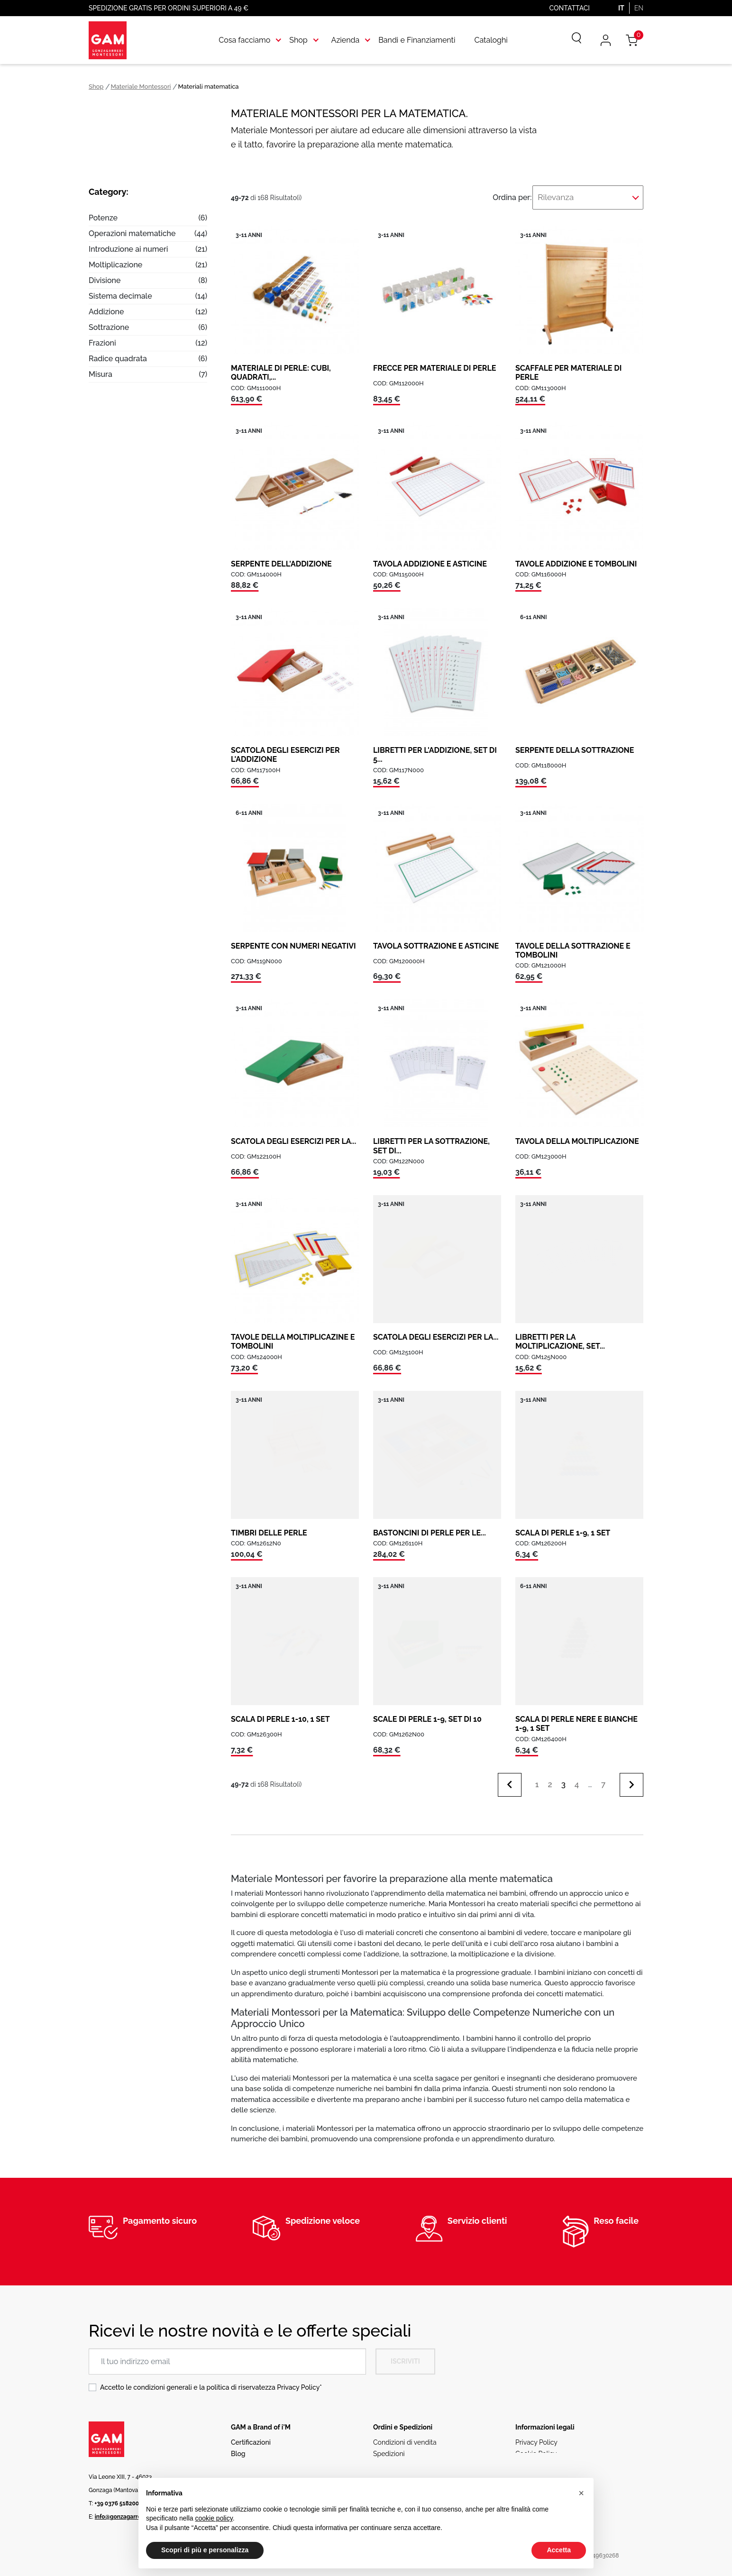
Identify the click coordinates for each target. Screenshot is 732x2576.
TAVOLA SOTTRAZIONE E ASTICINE (436, 939)
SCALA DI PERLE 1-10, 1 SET (280, 1712)
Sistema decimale (120, 296)
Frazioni (102, 342)
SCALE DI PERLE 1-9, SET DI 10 (427, 1712)
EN (638, 8)
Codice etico (534, 2458)
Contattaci (569, 8)
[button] (581, 2493)
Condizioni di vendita (405, 2435)
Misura (100, 374)
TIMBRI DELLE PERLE (269, 1526)
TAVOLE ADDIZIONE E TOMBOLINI (576, 557)
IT (621, 8)
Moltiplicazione (115, 264)
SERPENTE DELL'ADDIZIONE (281, 557)
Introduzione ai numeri (128, 249)
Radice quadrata (118, 358)
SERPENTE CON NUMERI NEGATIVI (293, 939)
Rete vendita (250, 2458)
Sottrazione (109, 327)
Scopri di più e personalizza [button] (204, 2550)
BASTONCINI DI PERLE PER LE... (429, 1526)
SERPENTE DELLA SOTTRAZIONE (574, 743)
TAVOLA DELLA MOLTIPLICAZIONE (577, 1134)
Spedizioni (389, 2447)
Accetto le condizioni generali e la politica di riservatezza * (211, 2380)
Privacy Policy (298, 2380)
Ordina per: (534, 194)
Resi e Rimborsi (396, 2458)
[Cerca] (570, 40)
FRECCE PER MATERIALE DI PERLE (434, 361)
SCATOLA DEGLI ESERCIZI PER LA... (293, 1134)
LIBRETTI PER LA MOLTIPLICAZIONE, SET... (560, 1335)
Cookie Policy (536, 2447)
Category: (108, 192)
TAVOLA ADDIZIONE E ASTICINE (430, 557)
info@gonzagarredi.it (123, 2510)
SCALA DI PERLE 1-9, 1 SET (562, 1526)
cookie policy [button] (214, 2518)
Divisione (104, 280)
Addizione (106, 311)
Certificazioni (251, 2435)
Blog (238, 2447)
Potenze (103, 217)
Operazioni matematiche (132, 233)
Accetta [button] (559, 2550)
